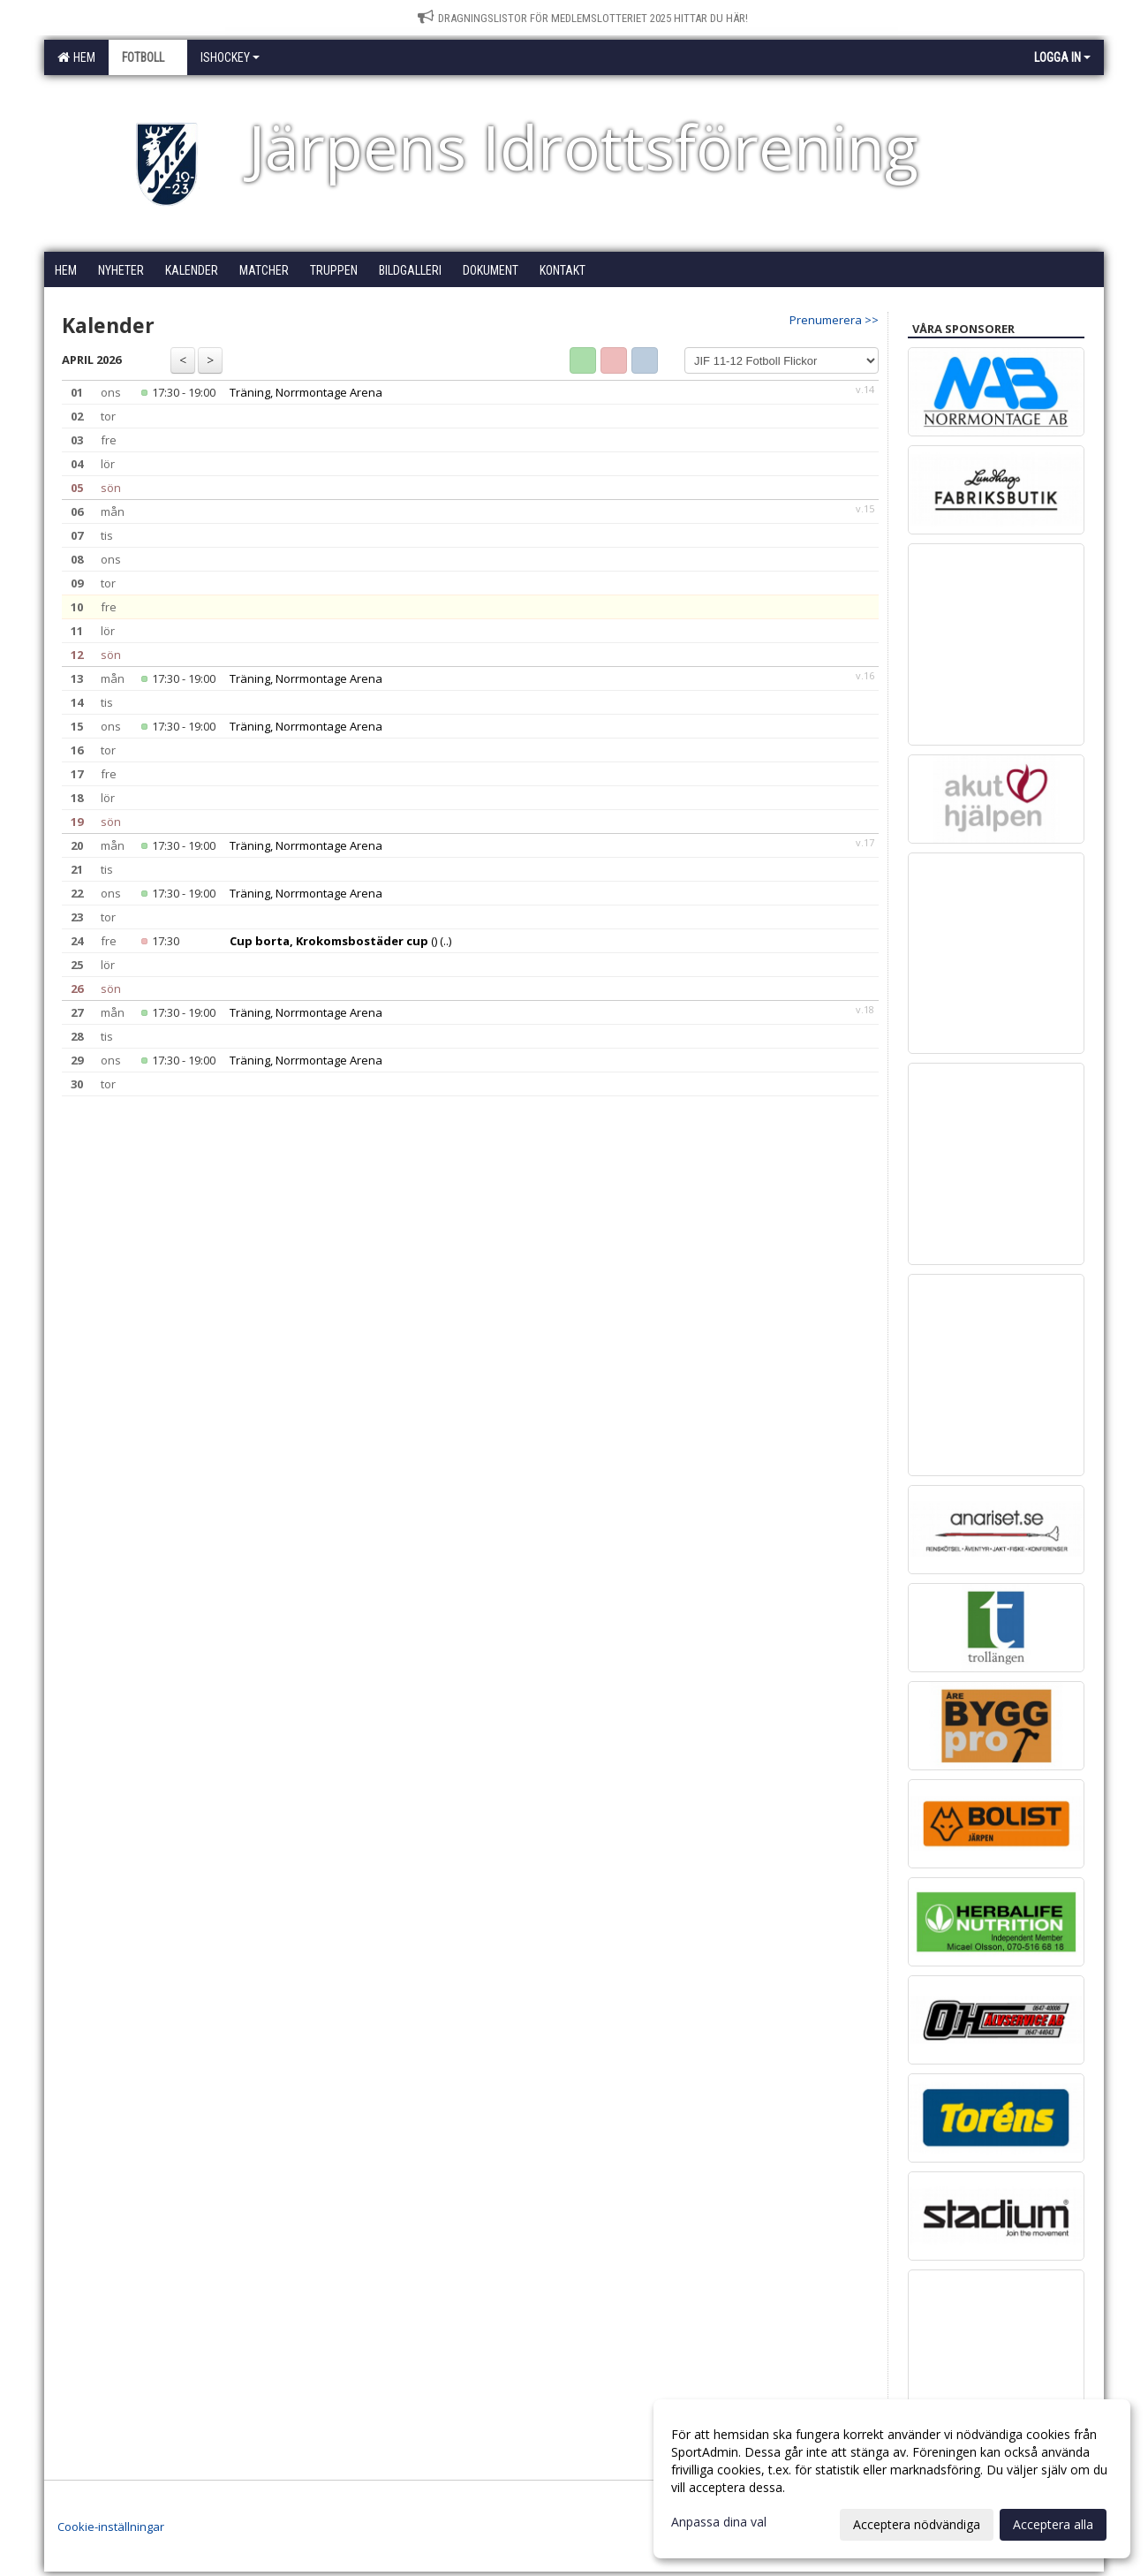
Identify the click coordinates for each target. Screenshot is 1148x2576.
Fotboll (148, 57)
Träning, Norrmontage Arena (306, 392)
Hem (76, 57)
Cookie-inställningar (110, 2526)
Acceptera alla (1053, 2524)
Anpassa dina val (719, 2522)
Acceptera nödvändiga (916, 2524)
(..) (445, 941)
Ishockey (230, 57)
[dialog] (891, 2478)
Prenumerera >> (834, 320)
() (333, 941)
